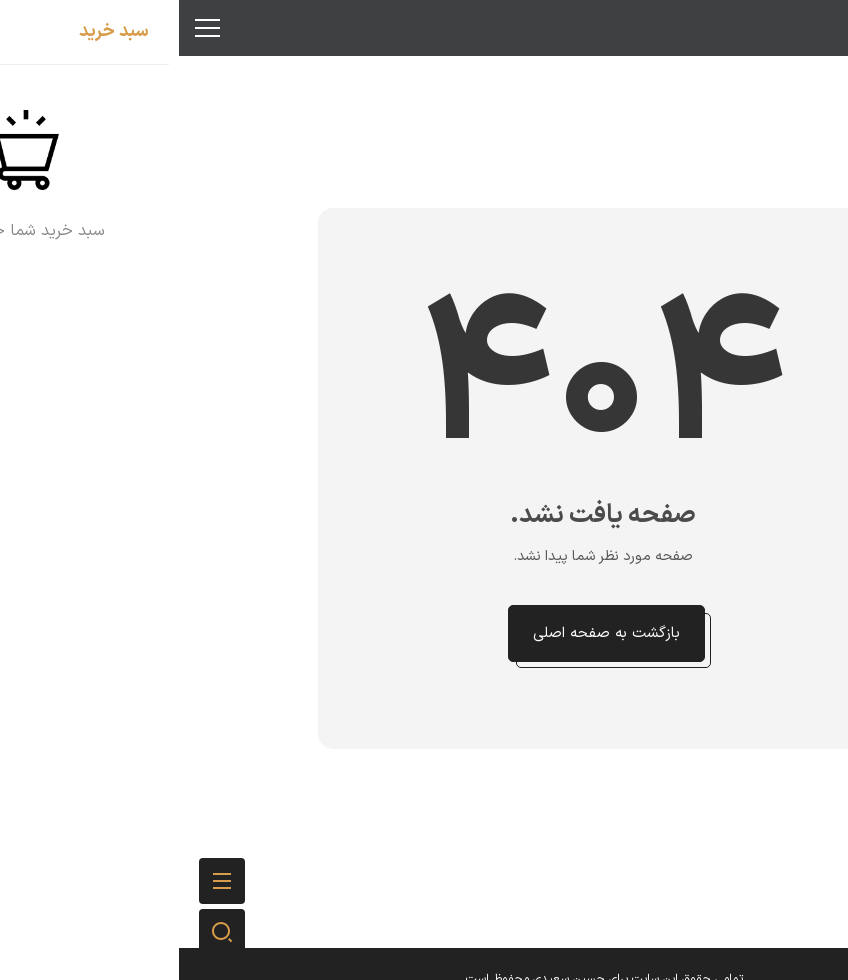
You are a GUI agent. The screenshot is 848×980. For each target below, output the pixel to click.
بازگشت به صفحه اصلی (427, 633)
